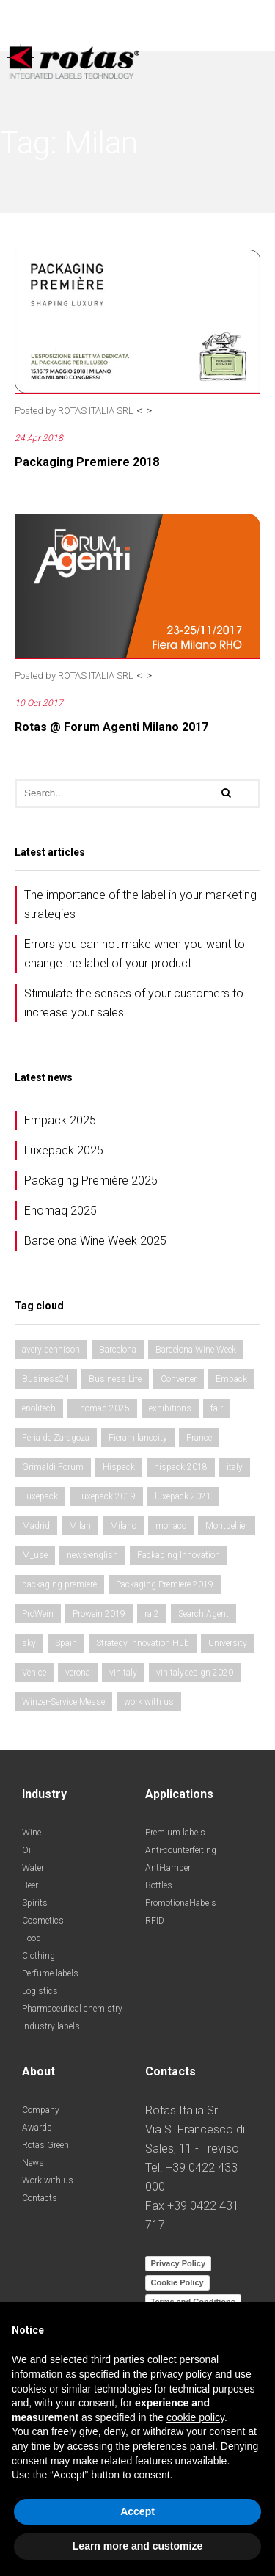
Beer (30, 1885)
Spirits (35, 1903)
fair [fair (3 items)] (216, 1408)
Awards (37, 2127)
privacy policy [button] (181, 2374)
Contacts (39, 2198)
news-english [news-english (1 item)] (92, 1555)
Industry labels (51, 2026)
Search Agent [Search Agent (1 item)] (203, 1614)
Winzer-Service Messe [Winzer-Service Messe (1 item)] (63, 1702)
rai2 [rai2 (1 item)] (151, 1614)
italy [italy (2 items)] (235, 1467)
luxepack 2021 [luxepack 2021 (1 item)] (183, 1496)
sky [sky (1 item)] (29, 1643)
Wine (31, 1832)
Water (33, 1868)
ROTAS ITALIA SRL (95, 410)
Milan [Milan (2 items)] (80, 1526)
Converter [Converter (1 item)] (179, 1379)
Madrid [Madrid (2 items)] (36, 1526)
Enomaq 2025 (60, 1211)
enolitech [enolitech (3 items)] (39, 1408)
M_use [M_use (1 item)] (35, 1555)
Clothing (38, 1956)
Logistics (40, 1991)
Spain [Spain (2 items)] (66, 1643)
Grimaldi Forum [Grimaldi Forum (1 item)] (53, 1467)
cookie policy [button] (195, 2417)
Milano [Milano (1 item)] (123, 1526)
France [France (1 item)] (199, 1438)
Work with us (47, 2180)
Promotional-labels (180, 1903)
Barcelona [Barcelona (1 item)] (117, 1350)
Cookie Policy (177, 2282)
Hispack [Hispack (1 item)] (119, 1467)
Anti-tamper (168, 1868)
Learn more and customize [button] (137, 2546)
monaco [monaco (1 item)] (170, 1526)
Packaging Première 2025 (91, 1180)
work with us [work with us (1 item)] (149, 1702)
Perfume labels (50, 1973)
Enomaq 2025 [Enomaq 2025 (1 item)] (102, 1408)
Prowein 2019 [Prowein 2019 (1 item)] (99, 1614)
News (33, 2163)
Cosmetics (43, 1920)
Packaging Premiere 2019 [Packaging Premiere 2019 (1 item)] (164, 1584)
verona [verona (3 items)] (77, 1672)
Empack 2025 (60, 1120)
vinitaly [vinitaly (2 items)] (123, 1672)
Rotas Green (45, 2145)
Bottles (158, 1885)
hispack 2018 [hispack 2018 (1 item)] (181, 1467)
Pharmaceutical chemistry (72, 2009)
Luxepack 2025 (63, 1150)
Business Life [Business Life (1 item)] (115, 1379)
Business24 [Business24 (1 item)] (46, 1379)
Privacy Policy (178, 2263)
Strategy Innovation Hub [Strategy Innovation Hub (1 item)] (142, 1643)
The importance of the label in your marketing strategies (140, 904)
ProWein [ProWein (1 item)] (38, 1614)
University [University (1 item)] (227, 1643)
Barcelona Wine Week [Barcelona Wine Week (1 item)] (195, 1350)
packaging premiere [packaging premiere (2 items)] (59, 1584)
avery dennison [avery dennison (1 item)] (51, 1350)
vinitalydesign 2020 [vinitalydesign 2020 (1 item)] (194, 1672)
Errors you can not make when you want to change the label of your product (134, 953)
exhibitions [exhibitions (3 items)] (170, 1408)
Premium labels (175, 1832)
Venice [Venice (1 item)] (34, 1672)
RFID (154, 1920)
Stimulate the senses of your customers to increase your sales (133, 1002)
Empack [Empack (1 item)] (231, 1379)
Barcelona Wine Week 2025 (95, 1241)
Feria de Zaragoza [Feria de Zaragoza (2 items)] (55, 1438)
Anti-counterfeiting (180, 1850)
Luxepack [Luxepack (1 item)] (40, 1496)
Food (31, 1938)
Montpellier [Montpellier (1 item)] (226, 1526)
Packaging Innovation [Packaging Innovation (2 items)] (178, 1555)
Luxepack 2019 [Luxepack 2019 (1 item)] (106, 1496)
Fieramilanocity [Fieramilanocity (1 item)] (138, 1438)
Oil (27, 1850)
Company (40, 2110)
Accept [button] (137, 2511)
